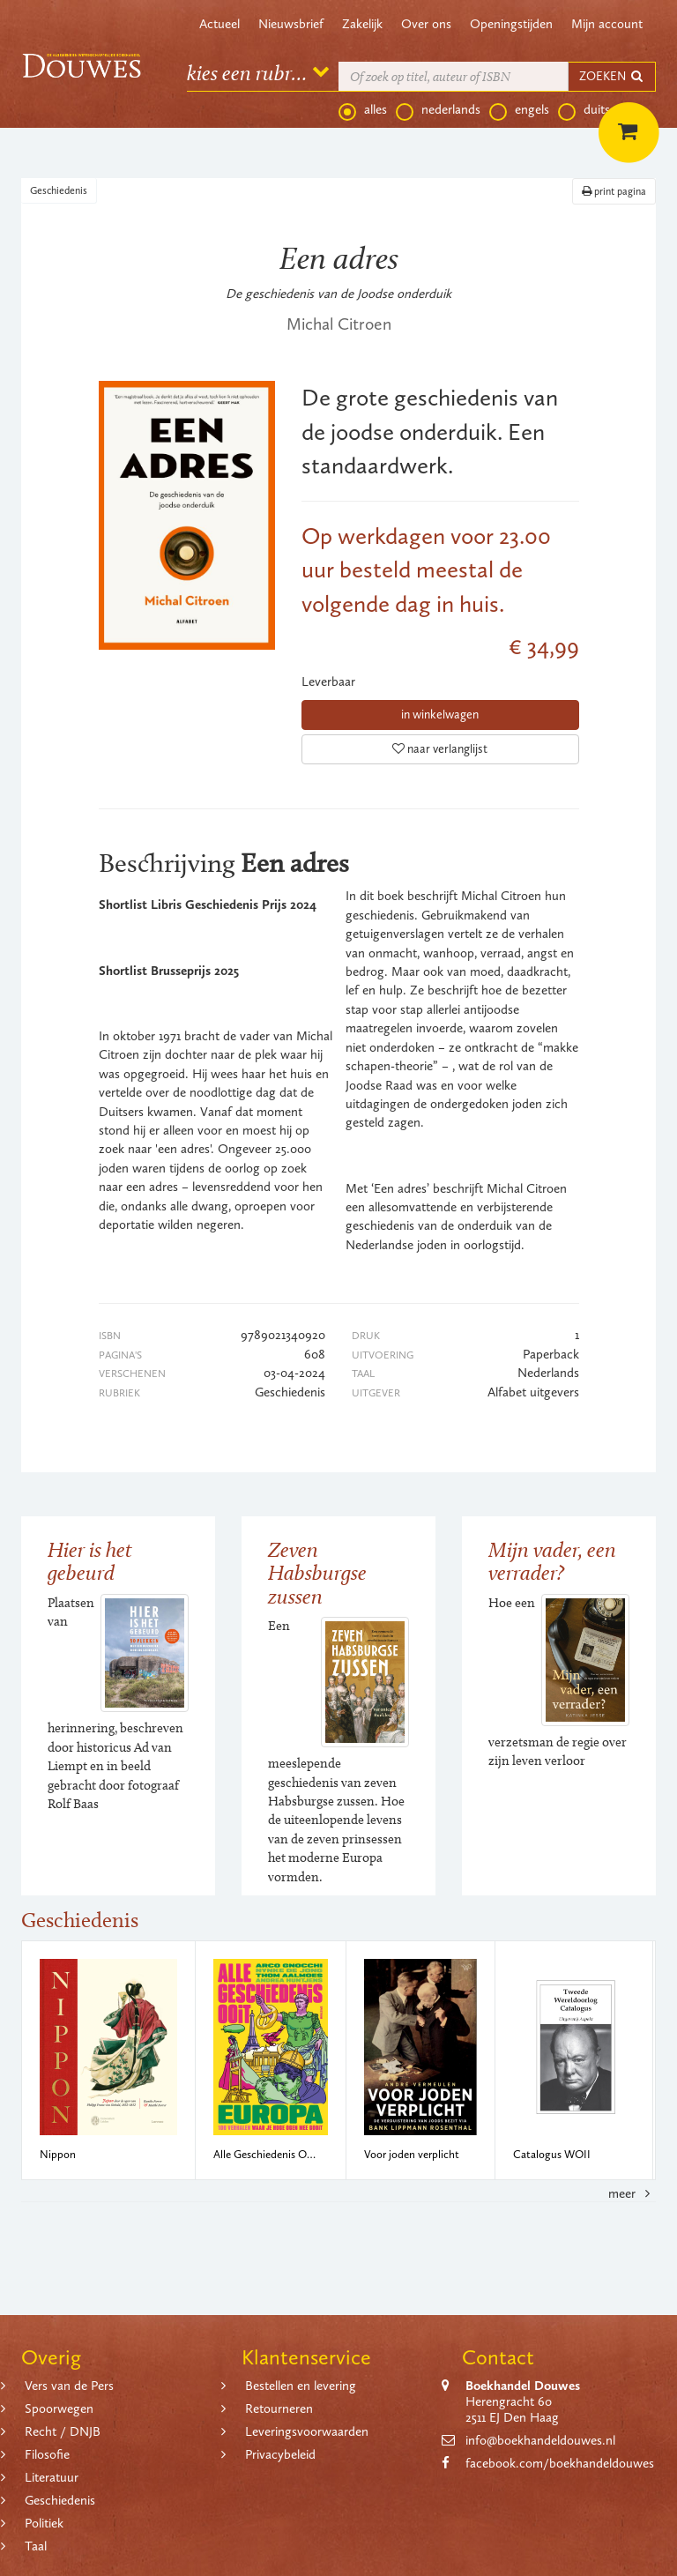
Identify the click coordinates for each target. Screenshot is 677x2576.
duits (584, 110)
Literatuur (51, 2477)
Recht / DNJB (62, 2431)
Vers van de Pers (69, 2386)
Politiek (44, 2523)
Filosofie (47, 2454)
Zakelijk (362, 24)
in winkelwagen (440, 714)
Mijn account (607, 24)
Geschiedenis (58, 190)
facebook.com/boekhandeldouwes (559, 2463)
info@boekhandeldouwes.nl (540, 2440)
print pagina (614, 191)
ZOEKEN (611, 76)
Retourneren (279, 2408)
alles (362, 110)
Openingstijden (511, 24)
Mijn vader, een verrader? (552, 1561)
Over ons (426, 24)
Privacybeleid (280, 2454)
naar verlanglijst (439, 748)
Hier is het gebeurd (90, 1561)
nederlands (438, 110)
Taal (36, 2546)
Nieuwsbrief (291, 24)
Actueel (219, 24)
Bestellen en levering (300, 2386)
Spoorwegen (59, 2408)
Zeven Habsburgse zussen (317, 1573)
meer (632, 2193)
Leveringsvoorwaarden (306, 2431)
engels (519, 110)
